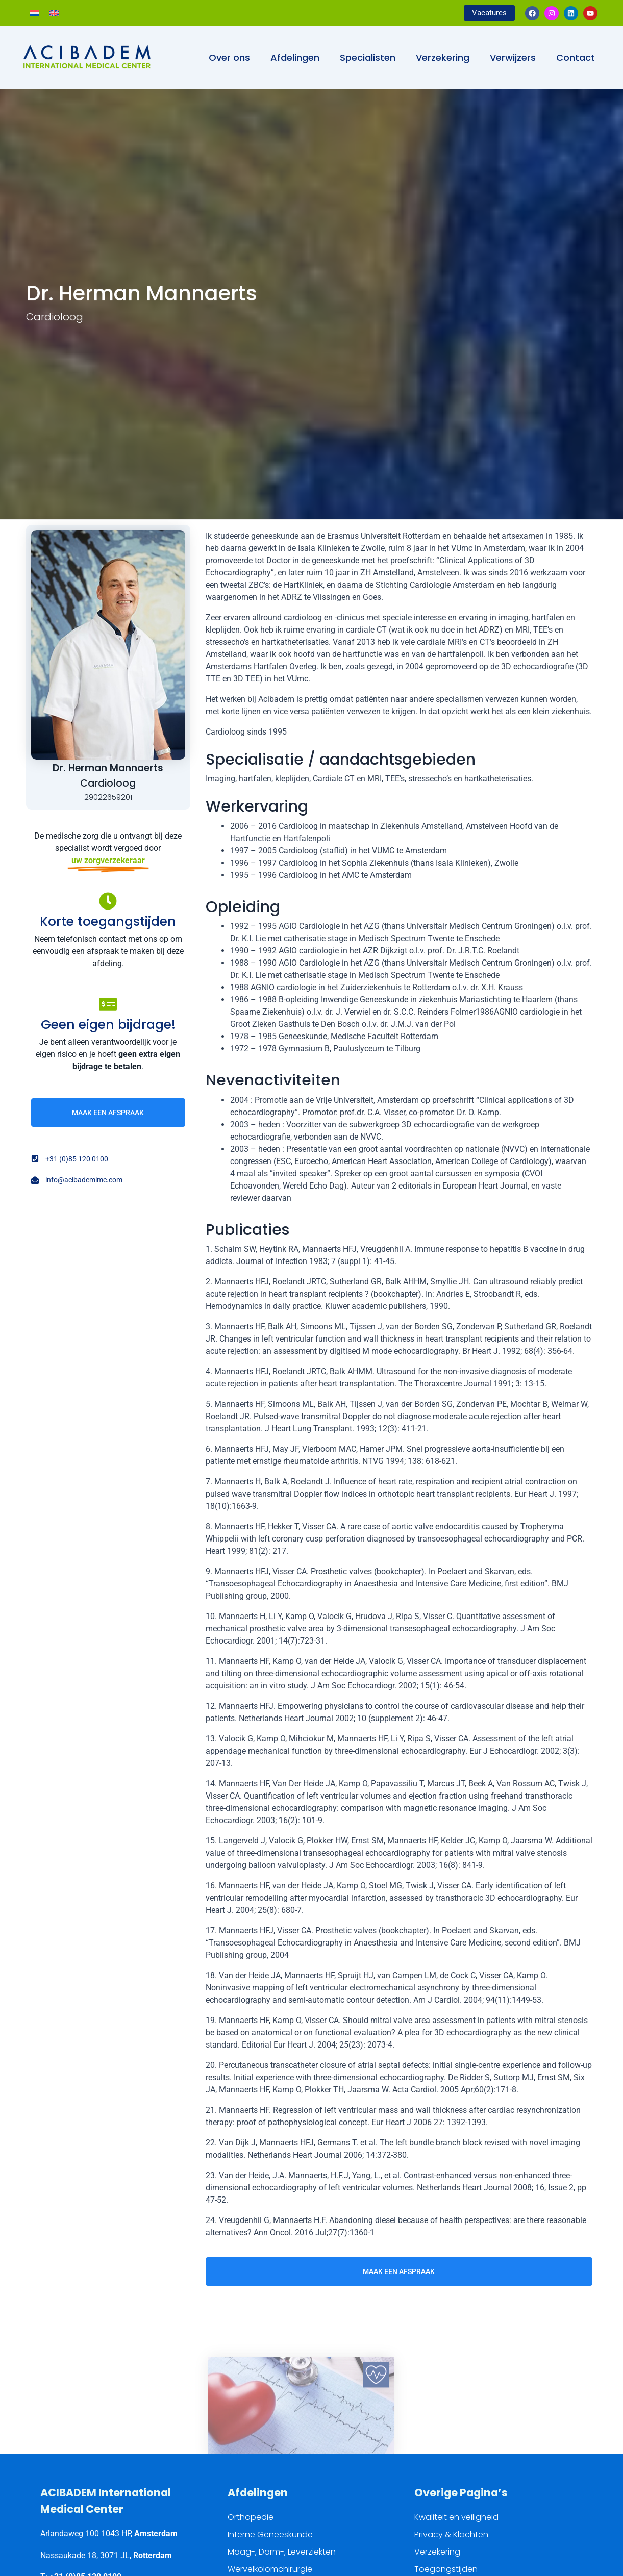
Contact (575, 57)
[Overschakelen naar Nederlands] (34, 13)
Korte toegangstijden (108, 921)
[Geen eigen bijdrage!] (108, 1004)
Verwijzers (513, 57)
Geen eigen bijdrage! (108, 1024)
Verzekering (442, 57)
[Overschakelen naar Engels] (54, 13)
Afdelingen (294, 57)
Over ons (229, 57)
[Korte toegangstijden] (108, 901)
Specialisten (367, 57)
